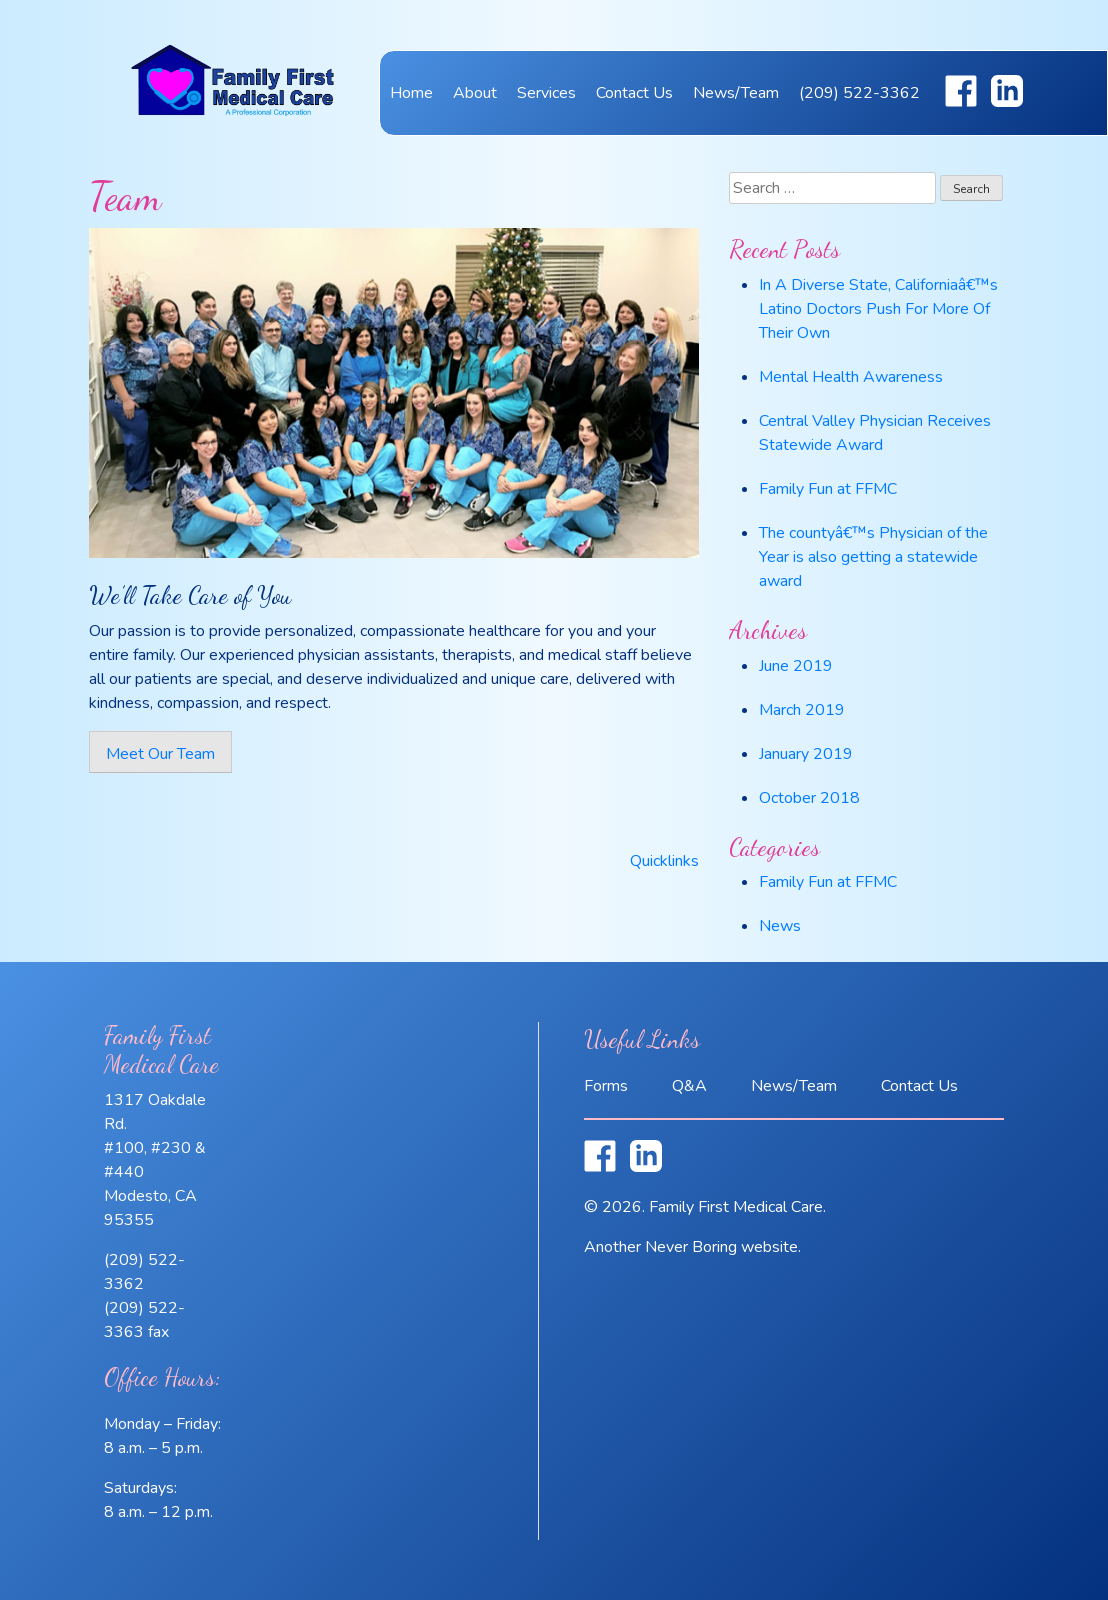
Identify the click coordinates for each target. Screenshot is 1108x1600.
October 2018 (809, 798)
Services (546, 93)
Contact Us (634, 93)
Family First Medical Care (232, 107)
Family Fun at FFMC (828, 489)
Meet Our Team (160, 754)
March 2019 (802, 710)
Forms (606, 1086)
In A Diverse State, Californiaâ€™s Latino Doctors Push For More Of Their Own (878, 309)
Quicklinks (664, 861)
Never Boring (691, 1247)
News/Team (736, 93)
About (475, 93)
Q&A (689, 1086)
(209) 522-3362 (859, 93)
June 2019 (796, 666)
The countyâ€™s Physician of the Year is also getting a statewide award (873, 557)
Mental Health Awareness (851, 377)
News (780, 926)
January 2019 (806, 754)
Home (411, 93)
